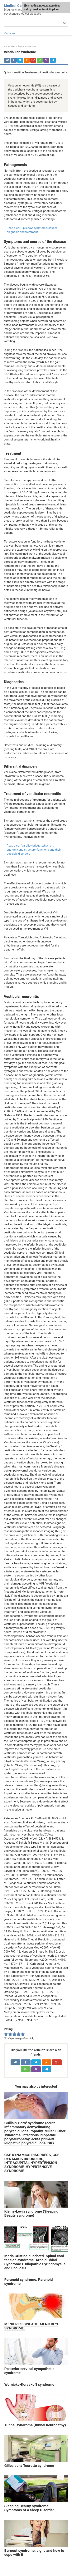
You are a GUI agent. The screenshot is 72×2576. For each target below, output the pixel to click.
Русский (9, 33)
